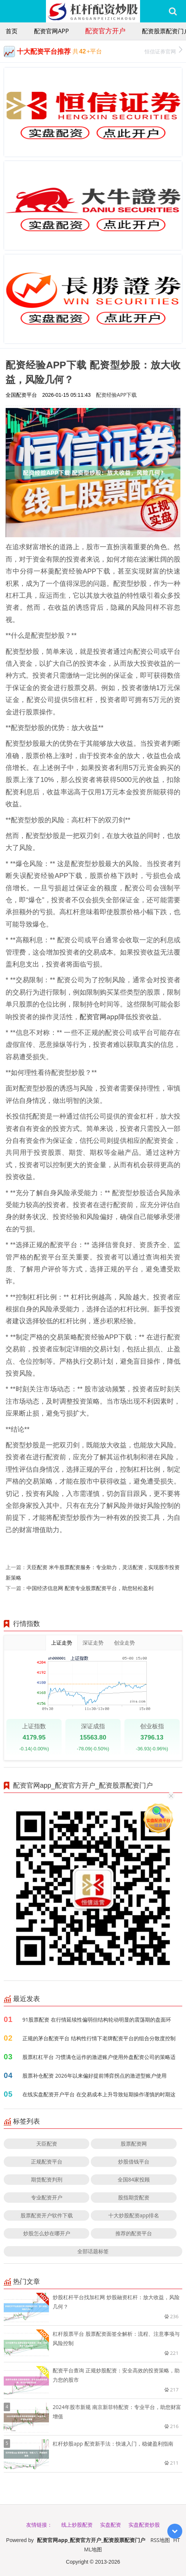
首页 (12, 31)
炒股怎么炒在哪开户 (46, 2233)
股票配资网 (134, 2143)
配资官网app (51, 31)
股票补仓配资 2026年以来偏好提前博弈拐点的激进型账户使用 (94, 2075)
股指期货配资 (133, 2197)
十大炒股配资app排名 (133, 2215)
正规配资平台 (46, 2161)
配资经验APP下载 (116, 394)
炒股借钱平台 (133, 2161)
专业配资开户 (46, 2197)
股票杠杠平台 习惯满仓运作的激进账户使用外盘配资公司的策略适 (99, 2056)
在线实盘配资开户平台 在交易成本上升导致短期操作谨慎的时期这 (99, 2094)
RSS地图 (160, 2539)
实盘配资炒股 (144, 2524)
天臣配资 (46, 2143)
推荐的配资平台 (133, 2233)
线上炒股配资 (77, 2524)
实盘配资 (110, 2524)
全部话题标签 (93, 2251)
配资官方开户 (105, 30)
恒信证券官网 (163, 50)
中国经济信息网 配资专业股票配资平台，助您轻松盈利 (90, 1588)
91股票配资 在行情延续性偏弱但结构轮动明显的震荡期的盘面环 (96, 2019)
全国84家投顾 (134, 2179)
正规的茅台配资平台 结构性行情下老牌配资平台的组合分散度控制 (99, 2038)
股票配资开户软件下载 (47, 2215)
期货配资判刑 (46, 2179)
